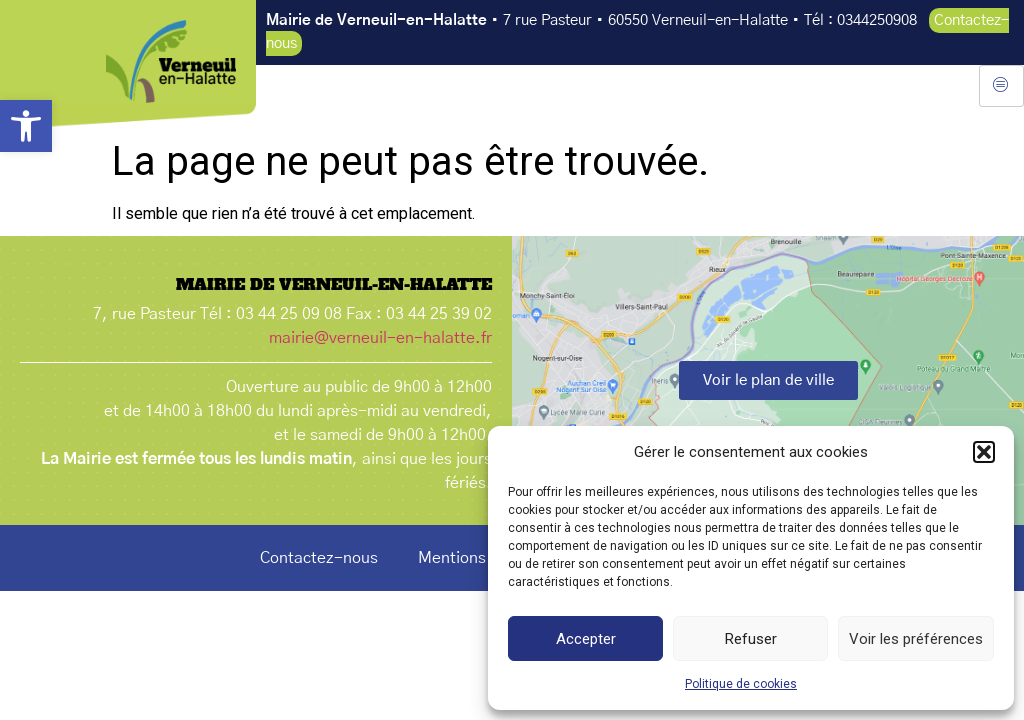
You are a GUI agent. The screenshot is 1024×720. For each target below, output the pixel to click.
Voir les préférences (916, 639)
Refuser (751, 639)
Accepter (586, 639)
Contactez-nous (319, 558)
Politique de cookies (741, 684)
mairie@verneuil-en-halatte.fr (380, 338)
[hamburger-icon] (1001, 86)
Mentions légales (480, 558)
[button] (26, 126)
